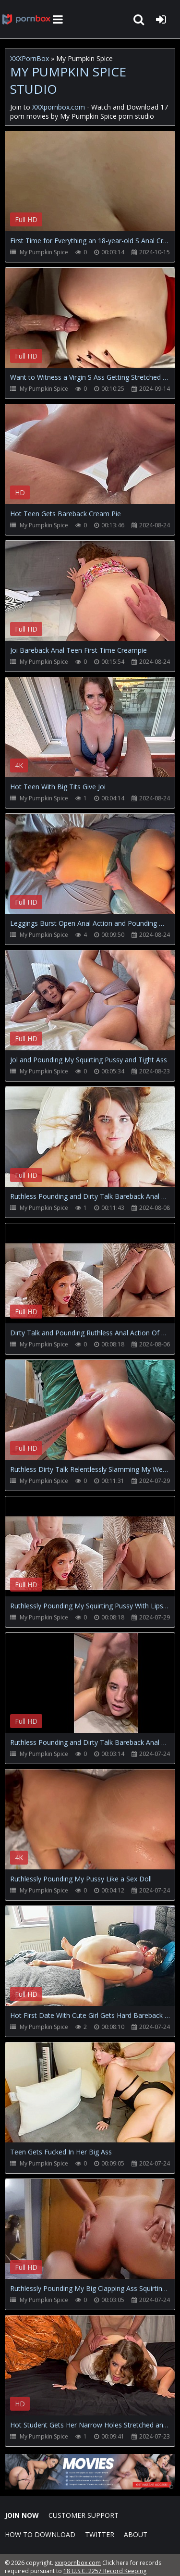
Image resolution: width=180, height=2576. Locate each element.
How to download (40, 2534)
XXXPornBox (29, 58)
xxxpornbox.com (78, 2563)
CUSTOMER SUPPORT (83, 2515)
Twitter (99, 2534)
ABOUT (135, 2534)
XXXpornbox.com (26, 19)
